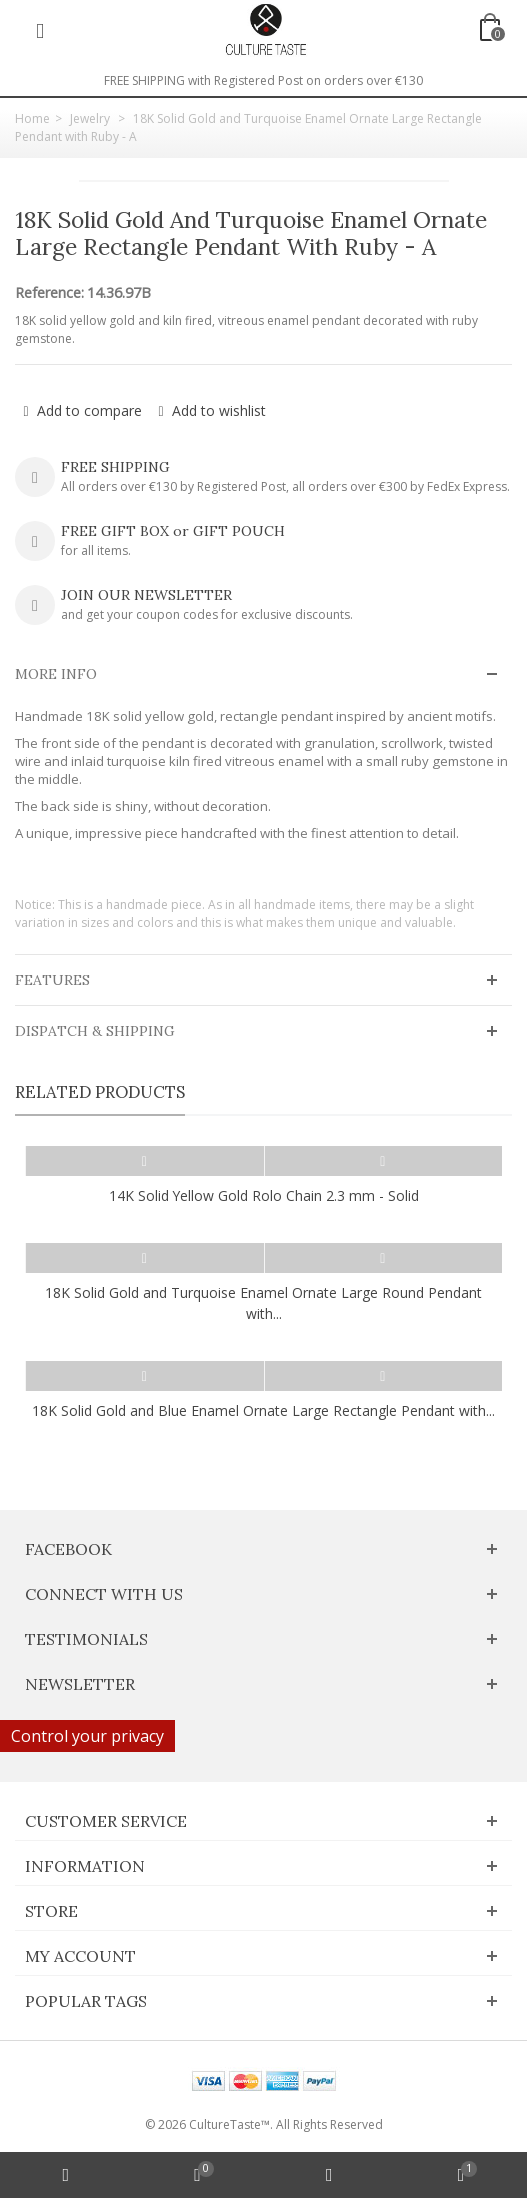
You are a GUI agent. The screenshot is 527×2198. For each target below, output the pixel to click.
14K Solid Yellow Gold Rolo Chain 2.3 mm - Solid (264, 1195)
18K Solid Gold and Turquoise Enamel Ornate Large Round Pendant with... (263, 1303)
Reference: (49, 293)
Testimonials (86, 1639)
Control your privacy (87, 1736)
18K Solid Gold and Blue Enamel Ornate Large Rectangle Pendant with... (263, 1410)
